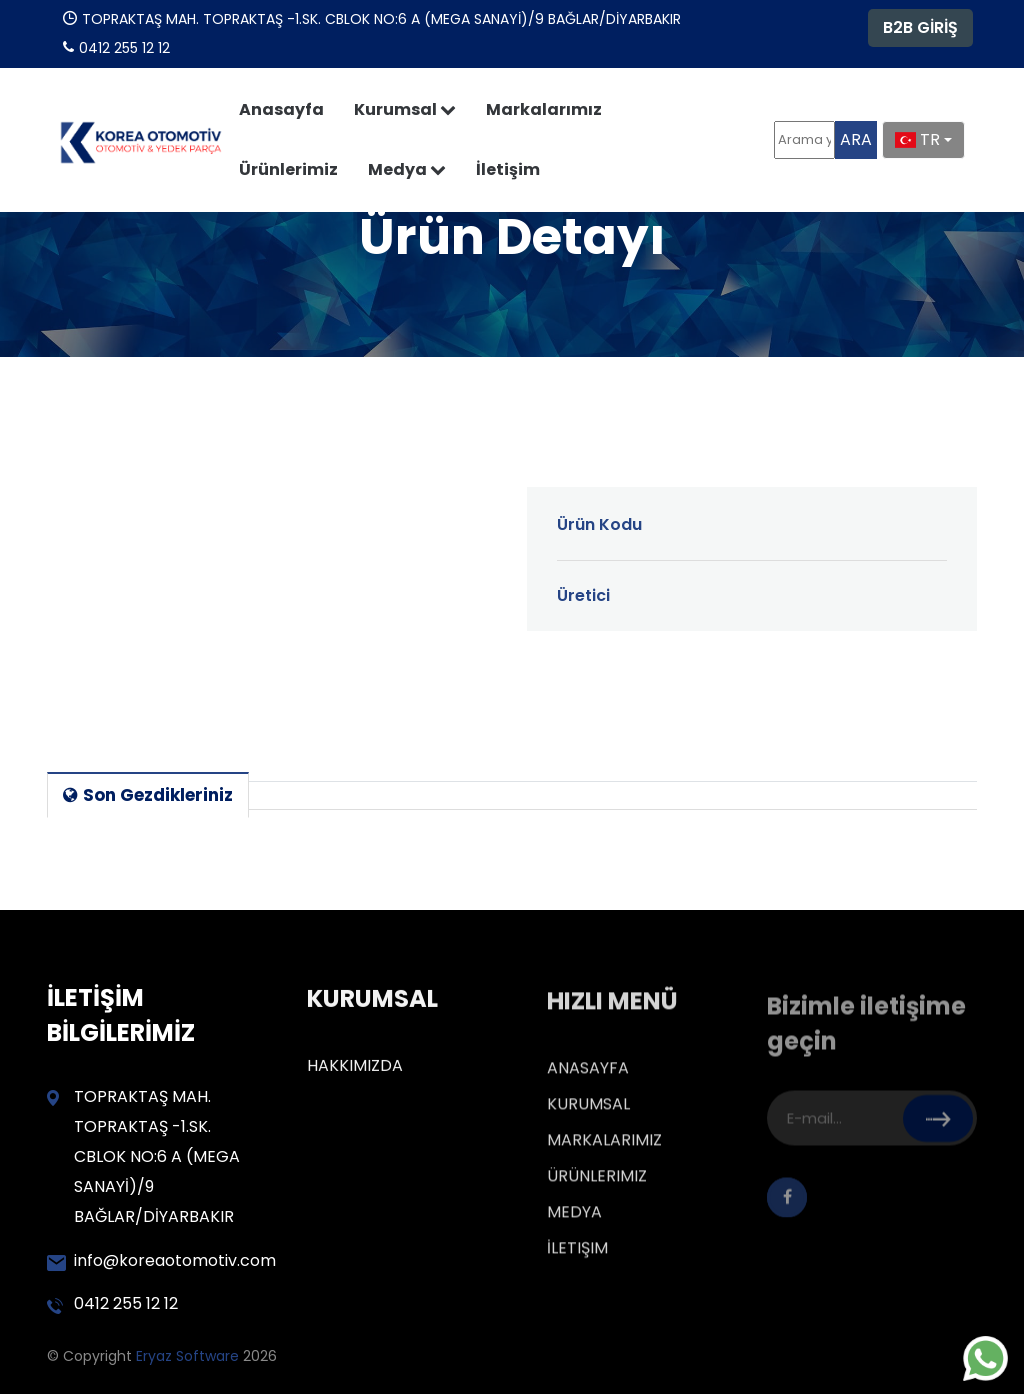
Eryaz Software (189, 1356)
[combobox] (923, 140)
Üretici (583, 595)
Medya (407, 169)
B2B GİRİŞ (920, 27)
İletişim (508, 169)
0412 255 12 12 (112, 1303)
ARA (856, 139)
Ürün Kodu (599, 524)
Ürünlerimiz (288, 169)
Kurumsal (405, 109)
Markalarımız (544, 109)
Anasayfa (281, 109)
